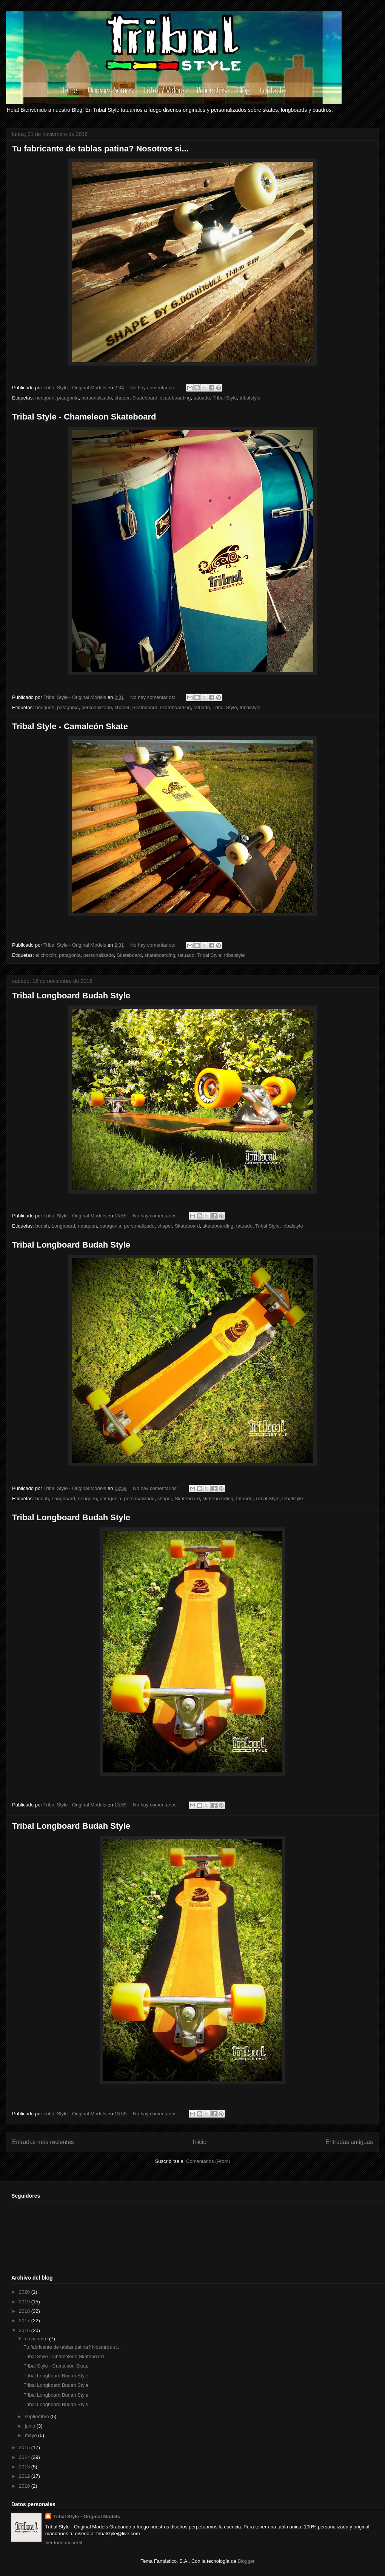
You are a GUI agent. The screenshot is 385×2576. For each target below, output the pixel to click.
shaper (122, 398)
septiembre (38, 2416)
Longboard (63, 1226)
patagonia (68, 398)
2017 (25, 2320)
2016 (25, 2330)
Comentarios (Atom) (208, 2161)
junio (31, 2426)
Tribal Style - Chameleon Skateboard (84, 416)
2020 (25, 2292)
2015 (25, 2447)
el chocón (45, 955)
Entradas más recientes (43, 2142)
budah (42, 1226)
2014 (25, 2457)
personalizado (97, 398)
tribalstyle (250, 398)
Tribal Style (225, 398)
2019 (25, 2302)
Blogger (246, 2561)
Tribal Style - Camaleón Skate (70, 726)
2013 (25, 2467)
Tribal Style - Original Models (86, 2516)
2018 (25, 2311)
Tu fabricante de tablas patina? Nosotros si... (100, 148)
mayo (31, 2435)
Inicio (199, 2142)
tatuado (202, 398)
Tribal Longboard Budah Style (71, 995)
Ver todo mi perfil (63, 2542)
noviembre (37, 2339)
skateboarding (175, 398)
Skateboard (144, 398)
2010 (25, 2486)
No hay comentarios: (153, 387)
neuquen (44, 398)
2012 (25, 2476)
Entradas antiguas (349, 2142)
